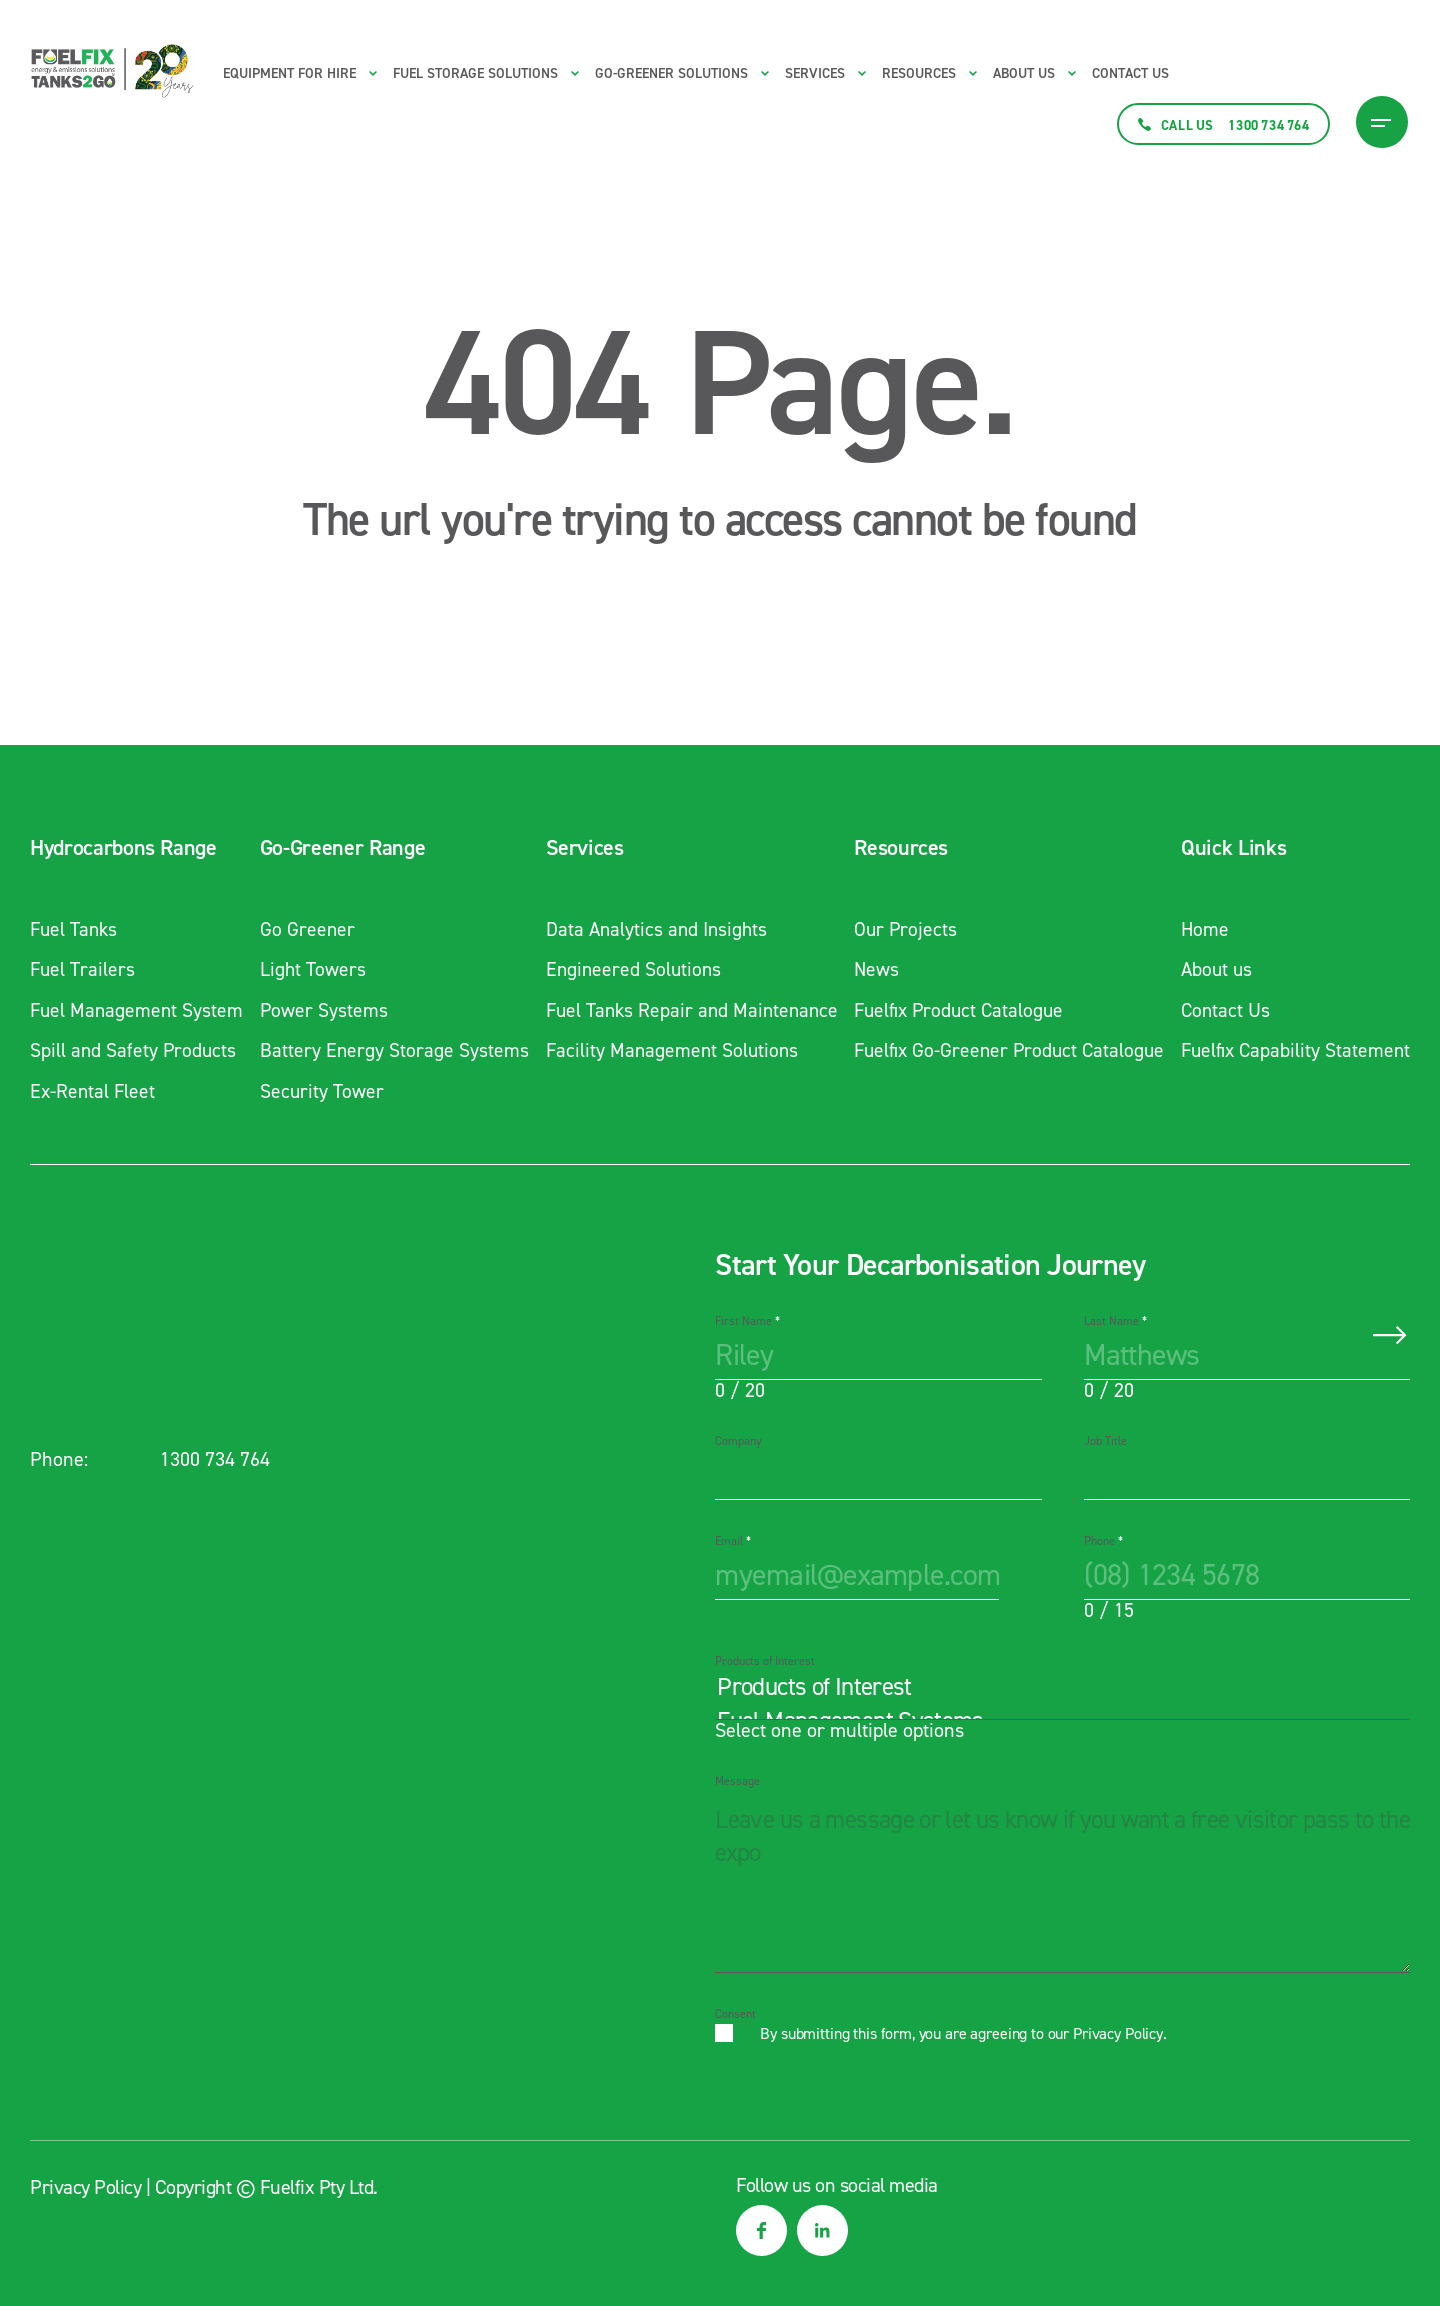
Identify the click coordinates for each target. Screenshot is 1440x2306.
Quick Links (1228, 848)
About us (1024, 73)
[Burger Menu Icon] (1382, 122)
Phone (1103, 1539)
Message (737, 1779)
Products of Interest (765, 1659)
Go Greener (305, 929)
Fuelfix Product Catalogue (956, 1009)
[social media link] (761, 2228)
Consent (735, 2012)
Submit (1390, 1333)
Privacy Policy (1118, 2031)
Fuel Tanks (75, 929)
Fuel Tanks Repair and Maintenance (688, 1009)
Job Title (1105, 1439)
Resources (895, 848)
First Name (747, 1319)
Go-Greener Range (339, 848)
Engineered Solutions (627, 969)
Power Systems (321, 1009)
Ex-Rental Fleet (94, 1089)
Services (577, 848)
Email (733, 1539)
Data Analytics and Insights (651, 929)
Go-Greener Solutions (671, 73)
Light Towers (310, 969)
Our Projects (900, 929)
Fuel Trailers (83, 969)
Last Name (1115, 1319)
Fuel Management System (138, 1009)
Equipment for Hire (289, 73)
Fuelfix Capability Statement (1293, 1049)
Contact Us (1130, 73)
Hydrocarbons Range (123, 848)
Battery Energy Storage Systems (392, 1049)
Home (1200, 929)
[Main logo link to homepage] (112, 71)
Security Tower (319, 1089)
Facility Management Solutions (666, 1049)
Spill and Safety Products (134, 1049)
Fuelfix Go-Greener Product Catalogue (1007, 1049)
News (871, 969)
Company (738, 1439)
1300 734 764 (215, 1457)
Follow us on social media (837, 2183)
